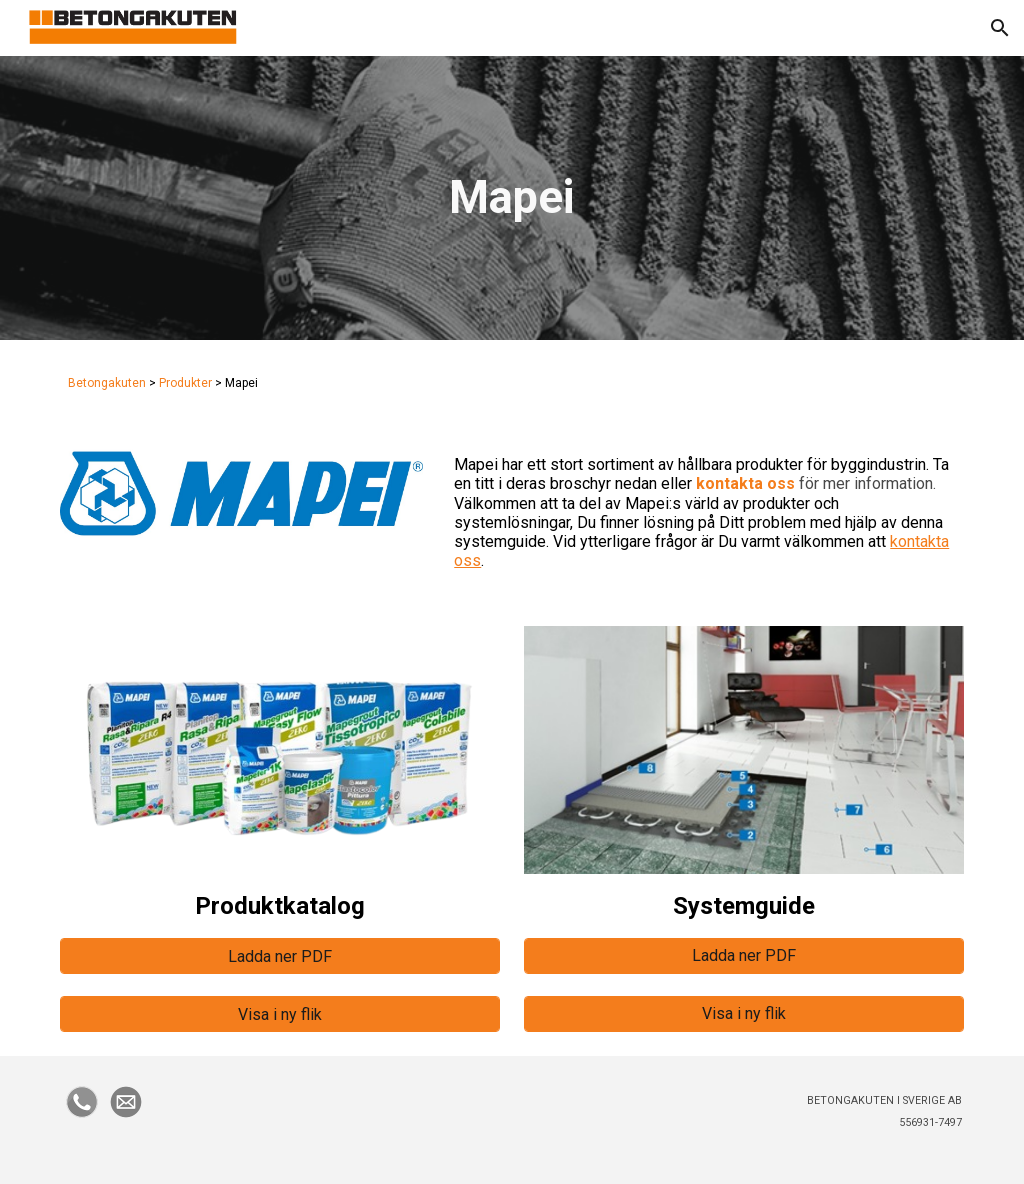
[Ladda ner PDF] (280, 956)
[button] (1000, 28)
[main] (511, 198)
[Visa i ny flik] (280, 1014)
